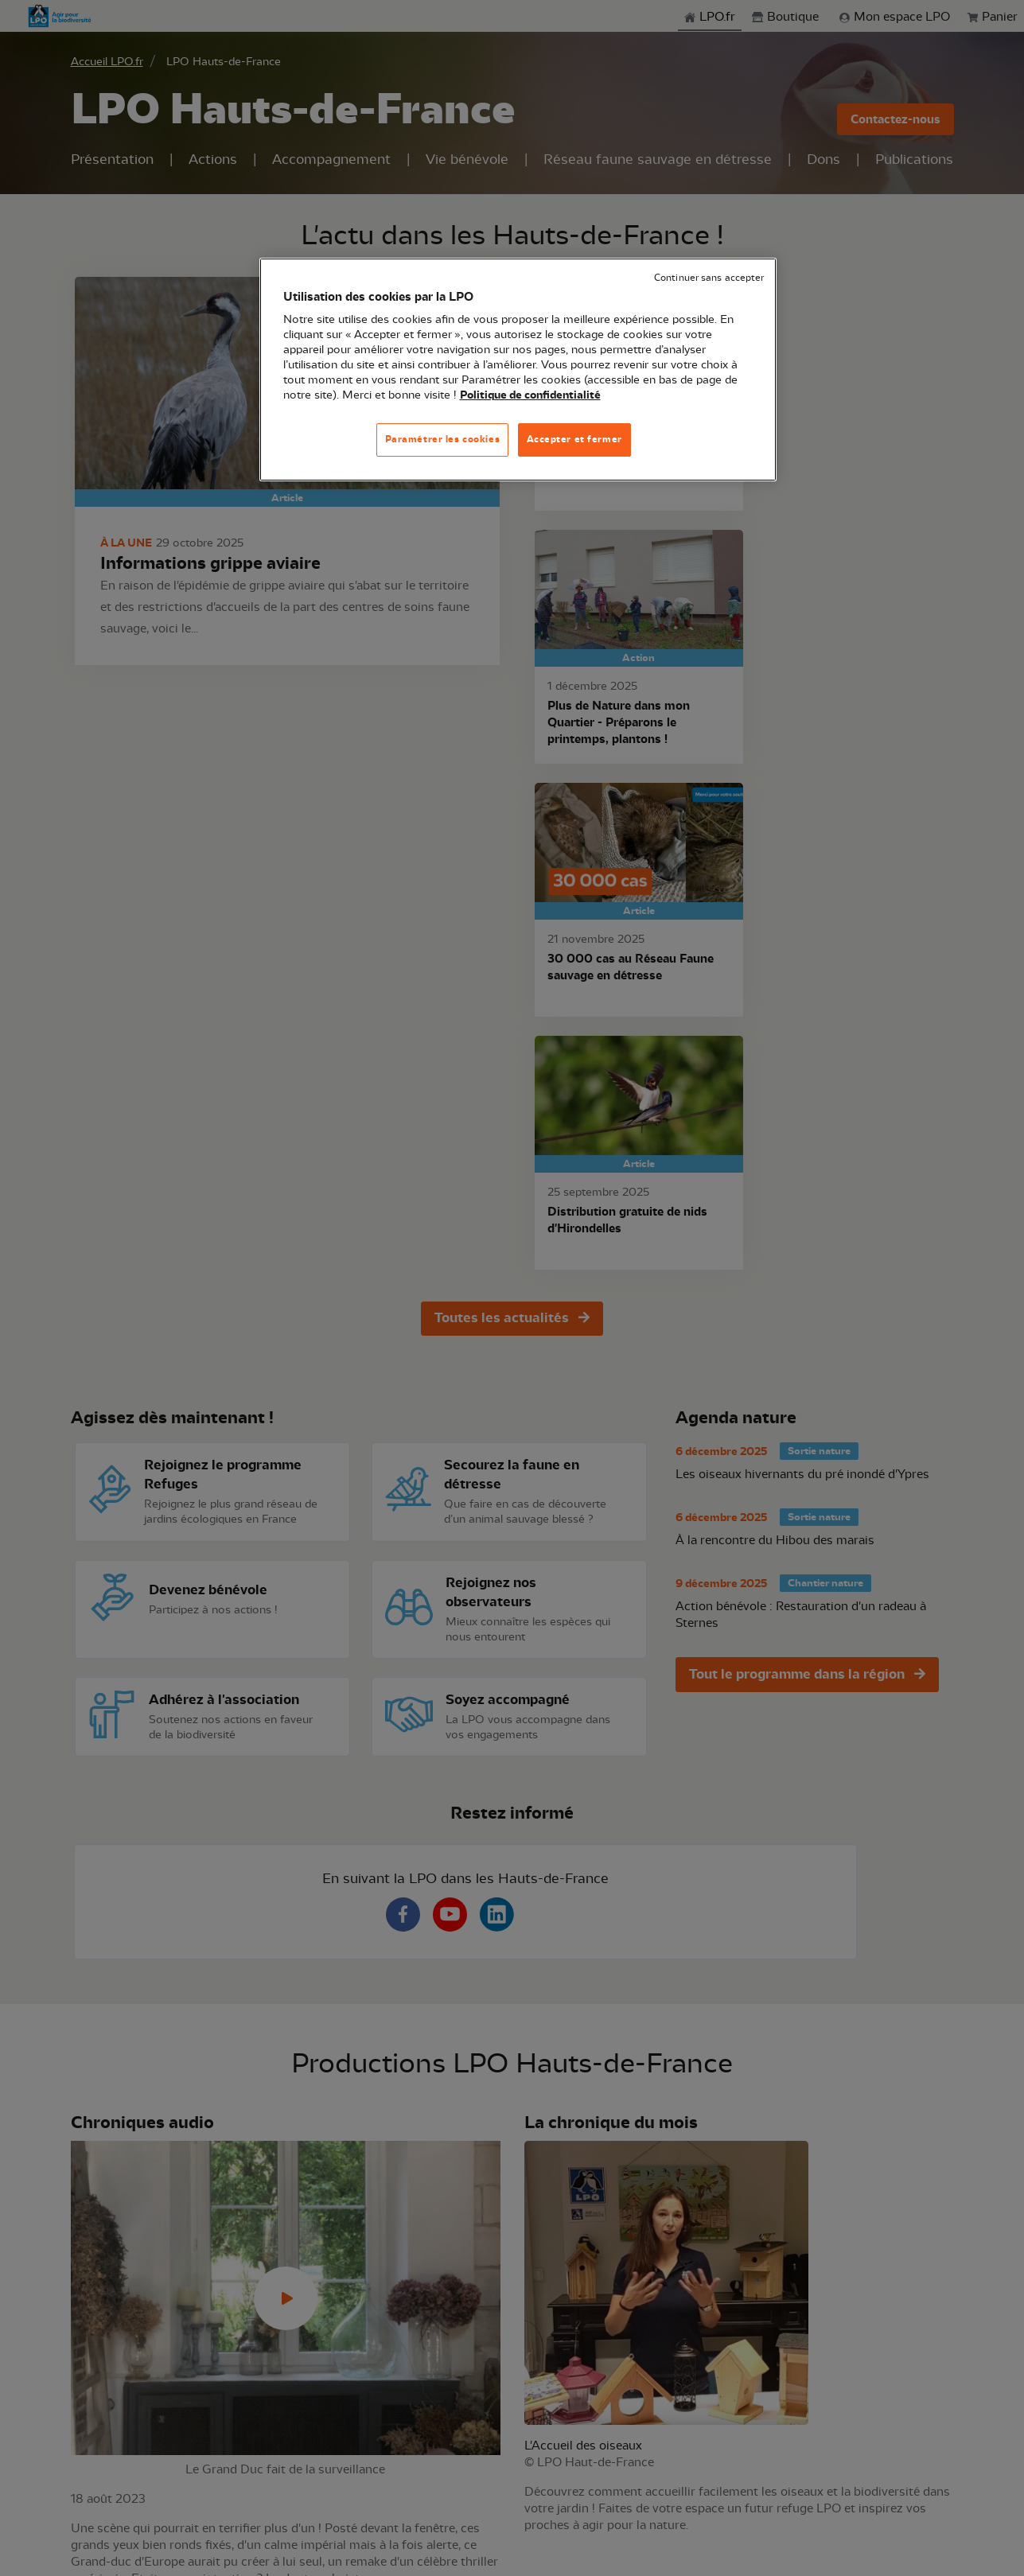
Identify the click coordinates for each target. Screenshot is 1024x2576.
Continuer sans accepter (709, 278)
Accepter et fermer (574, 439)
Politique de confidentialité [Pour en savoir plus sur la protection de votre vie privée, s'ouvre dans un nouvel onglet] (530, 395)
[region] (518, 369)
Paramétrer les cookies (442, 439)
